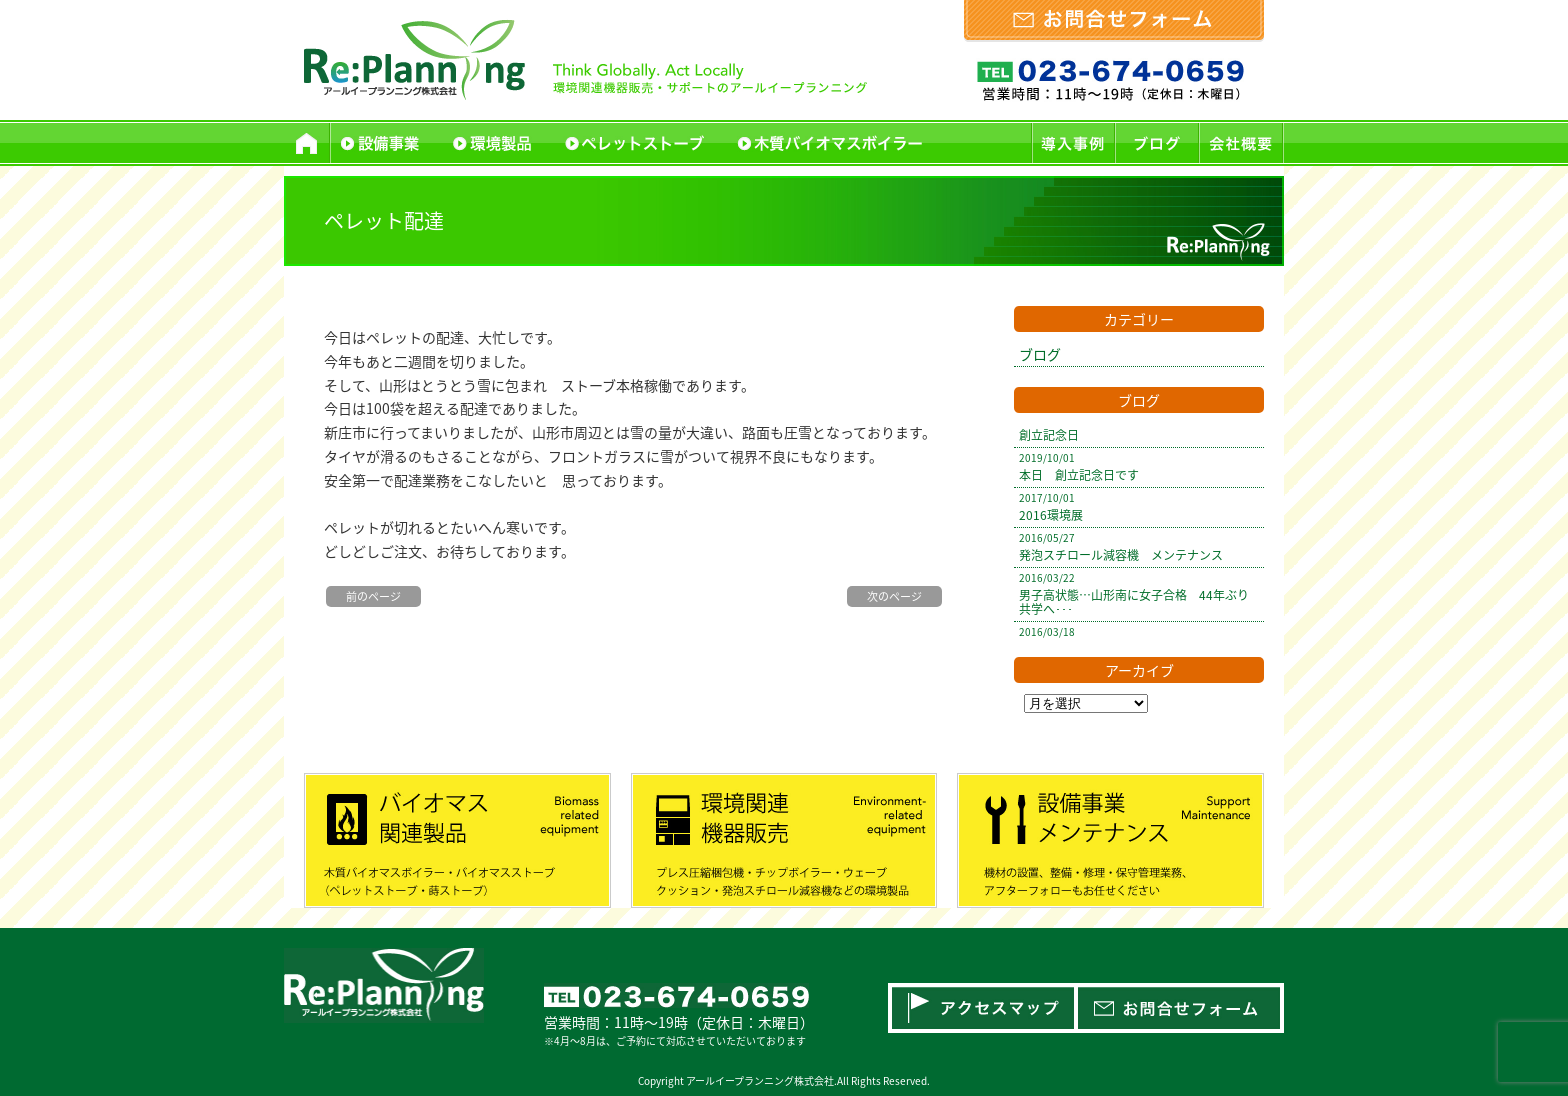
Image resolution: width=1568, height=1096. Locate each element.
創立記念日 (1049, 435)
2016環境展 (1051, 515)
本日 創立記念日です (1079, 475)
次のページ (894, 596)
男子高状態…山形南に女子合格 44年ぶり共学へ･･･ (1134, 602)
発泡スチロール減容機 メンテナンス (1121, 555)
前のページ (373, 596)
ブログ (1040, 354)
